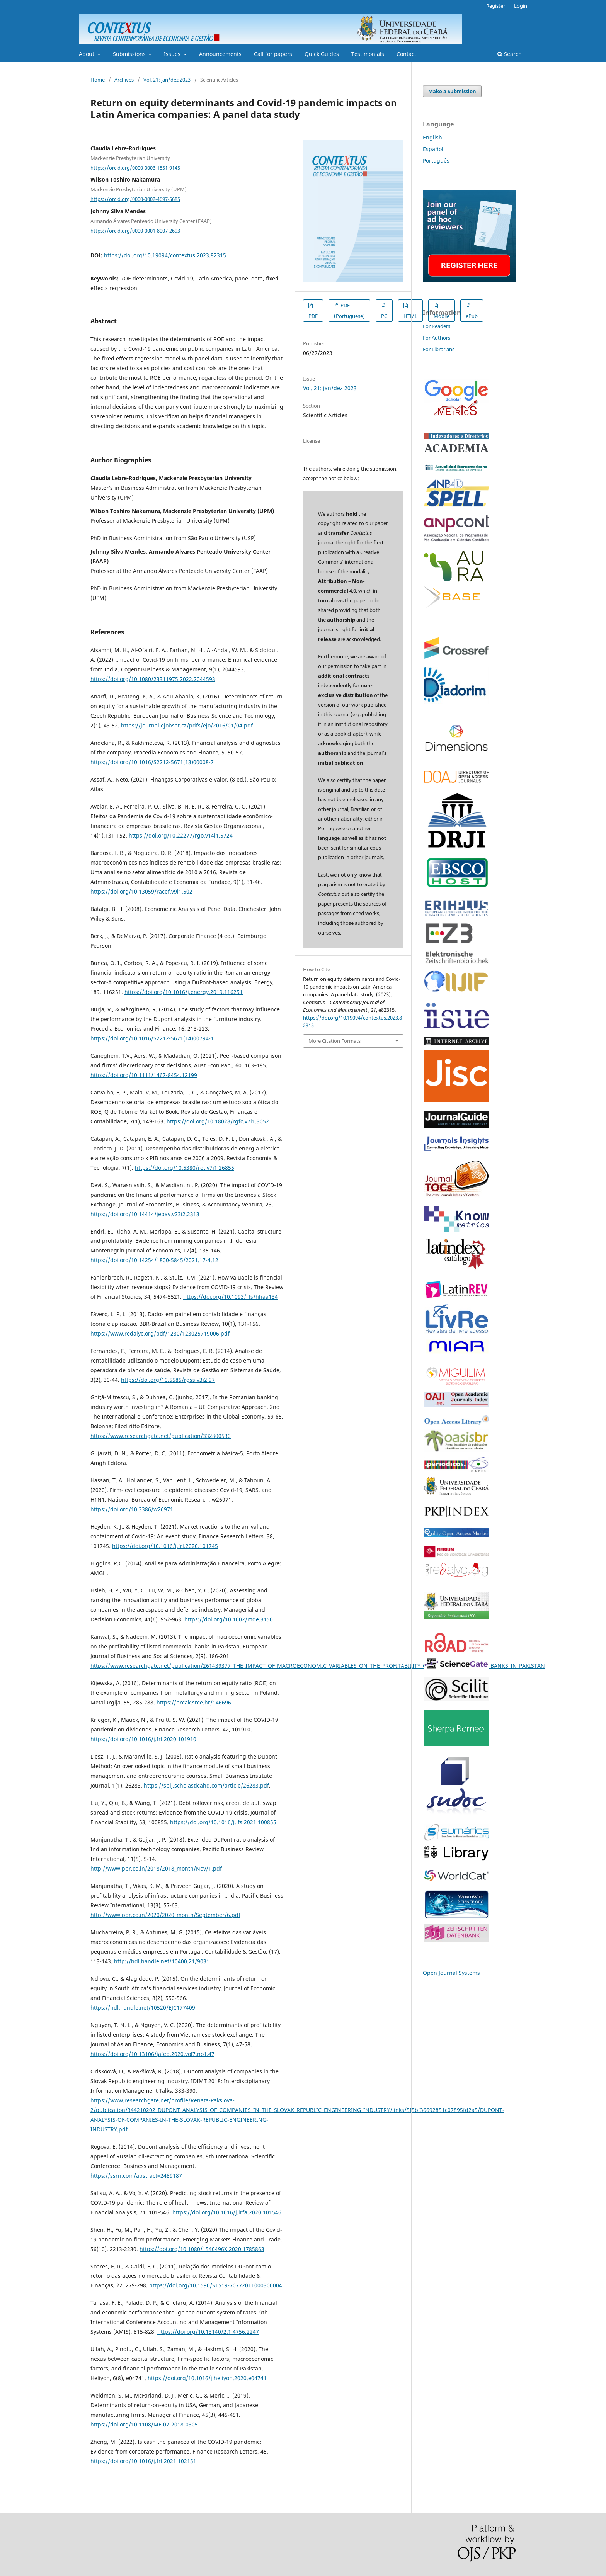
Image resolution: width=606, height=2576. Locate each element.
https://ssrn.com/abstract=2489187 (136, 2175)
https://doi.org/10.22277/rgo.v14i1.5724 (181, 835)
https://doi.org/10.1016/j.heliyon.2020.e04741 (207, 2378)
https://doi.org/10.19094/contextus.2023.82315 (165, 255)
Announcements (220, 54)
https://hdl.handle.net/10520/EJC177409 (142, 2007)
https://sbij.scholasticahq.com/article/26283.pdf (206, 1785)
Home (97, 79)
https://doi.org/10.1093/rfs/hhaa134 (230, 1296)
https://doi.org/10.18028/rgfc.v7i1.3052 (218, 1121)
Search (509, 54)
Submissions (130, 54)
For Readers (436, 326)
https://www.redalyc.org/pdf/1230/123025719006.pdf (160, 1333)
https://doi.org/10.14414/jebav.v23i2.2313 (144, 1214)
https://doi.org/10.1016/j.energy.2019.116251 (183, 992)
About (87, 54)
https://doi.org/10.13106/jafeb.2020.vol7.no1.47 (152, 2054)
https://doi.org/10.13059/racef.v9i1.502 (141, 891)
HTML (410, 316)
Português (436, 160)
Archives (124, 79)
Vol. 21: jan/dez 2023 (167, 79)
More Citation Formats (334, 1040)
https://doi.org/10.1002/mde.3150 (228, 1619)
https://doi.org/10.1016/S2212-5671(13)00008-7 (152, 762)
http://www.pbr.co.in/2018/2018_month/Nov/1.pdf (156, 1868)
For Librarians (438, 349)
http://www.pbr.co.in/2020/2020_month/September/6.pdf (165, 1914)
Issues (173, 54)
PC (384, 316)
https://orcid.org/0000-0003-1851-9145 (135, 167)
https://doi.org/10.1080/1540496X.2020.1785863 (202, 2249)
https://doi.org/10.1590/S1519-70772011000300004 (215, 2285)
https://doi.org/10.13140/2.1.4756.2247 (208, 2331)
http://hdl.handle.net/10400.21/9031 (161, 1961)
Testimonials (367, 54)
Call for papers (273, 54)
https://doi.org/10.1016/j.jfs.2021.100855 (223, 1822)
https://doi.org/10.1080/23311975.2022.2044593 (152, 679)
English (432, 137)
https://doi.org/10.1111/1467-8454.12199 (143, 1075)
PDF (313, 316)
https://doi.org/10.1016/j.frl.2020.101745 (165, 1546)
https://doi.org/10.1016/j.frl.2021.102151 (143, 2461)
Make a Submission (452, 91)
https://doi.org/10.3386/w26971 (131, 1509)
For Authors (436, 337)
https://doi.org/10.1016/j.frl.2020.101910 (143, 1739)
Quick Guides (322, 54)
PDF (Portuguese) (349, 310)
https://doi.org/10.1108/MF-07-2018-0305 (144, 2424)
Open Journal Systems (451, 1972)
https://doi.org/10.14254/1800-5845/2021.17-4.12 (154, 1260)
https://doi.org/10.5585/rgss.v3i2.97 (168, 1379)
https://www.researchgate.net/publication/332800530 (160, 1435)
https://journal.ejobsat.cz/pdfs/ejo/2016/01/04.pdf (187, 725)
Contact (406, 54)
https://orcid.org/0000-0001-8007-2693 (135, 230)
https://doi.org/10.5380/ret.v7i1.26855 (184, 1167)
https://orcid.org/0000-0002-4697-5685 (135, 198)
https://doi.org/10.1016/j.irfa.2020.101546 (226, 2212)
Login (520, 5)
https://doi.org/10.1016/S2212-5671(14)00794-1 (152, 1038)
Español (433, 149)
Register (495, 5)
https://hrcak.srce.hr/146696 (194, 1702)
